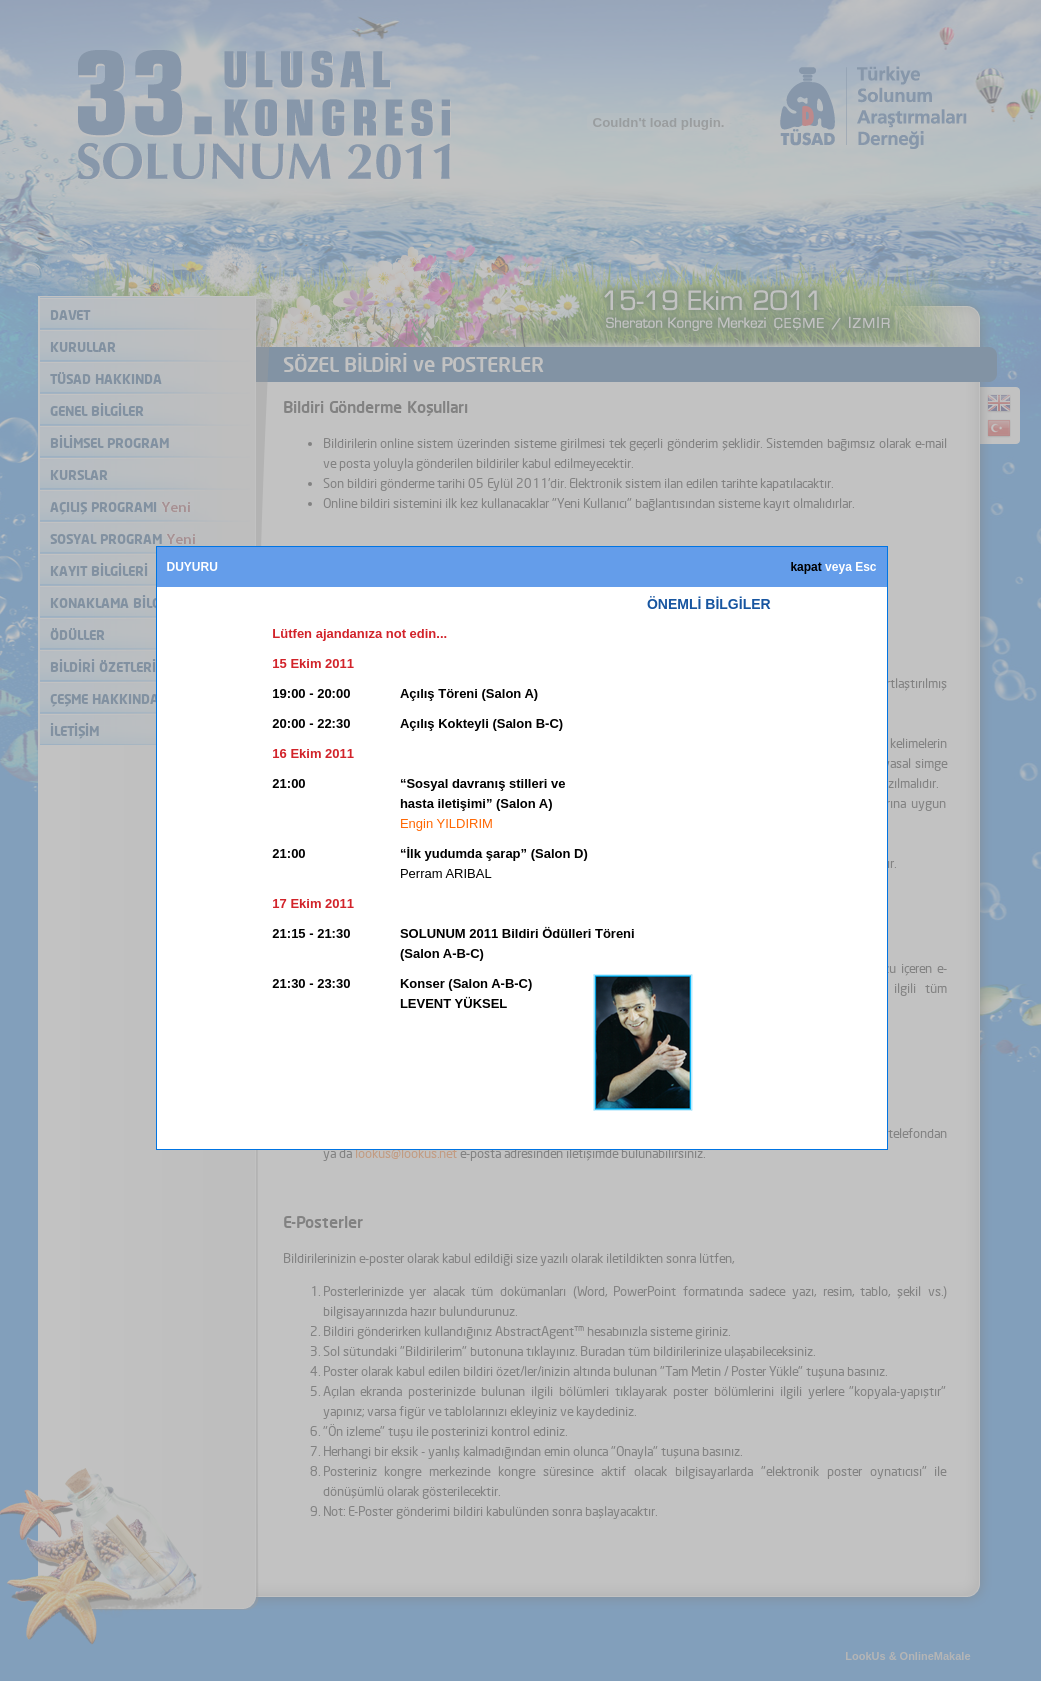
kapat (805, 567)
